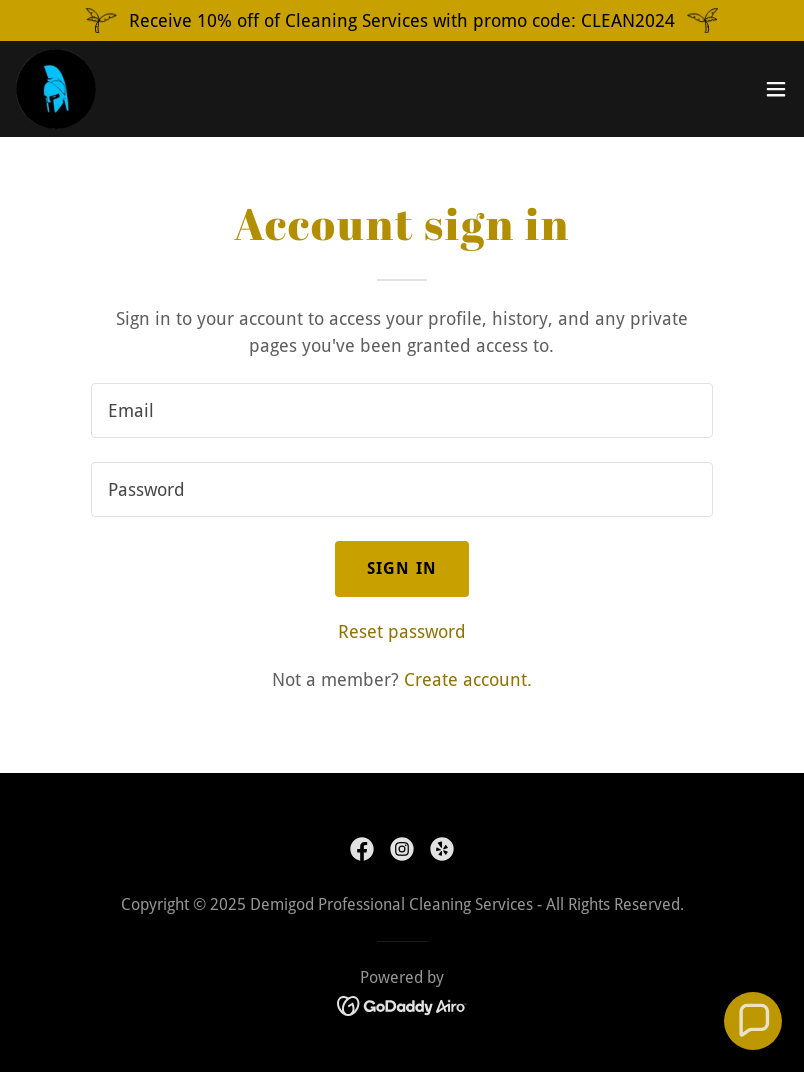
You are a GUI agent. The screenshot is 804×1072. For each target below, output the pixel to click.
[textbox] (402, 410)
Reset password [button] (402, 631)
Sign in (402, 568)
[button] (776, 89)
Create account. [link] (468, 679)
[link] (56, 89)
